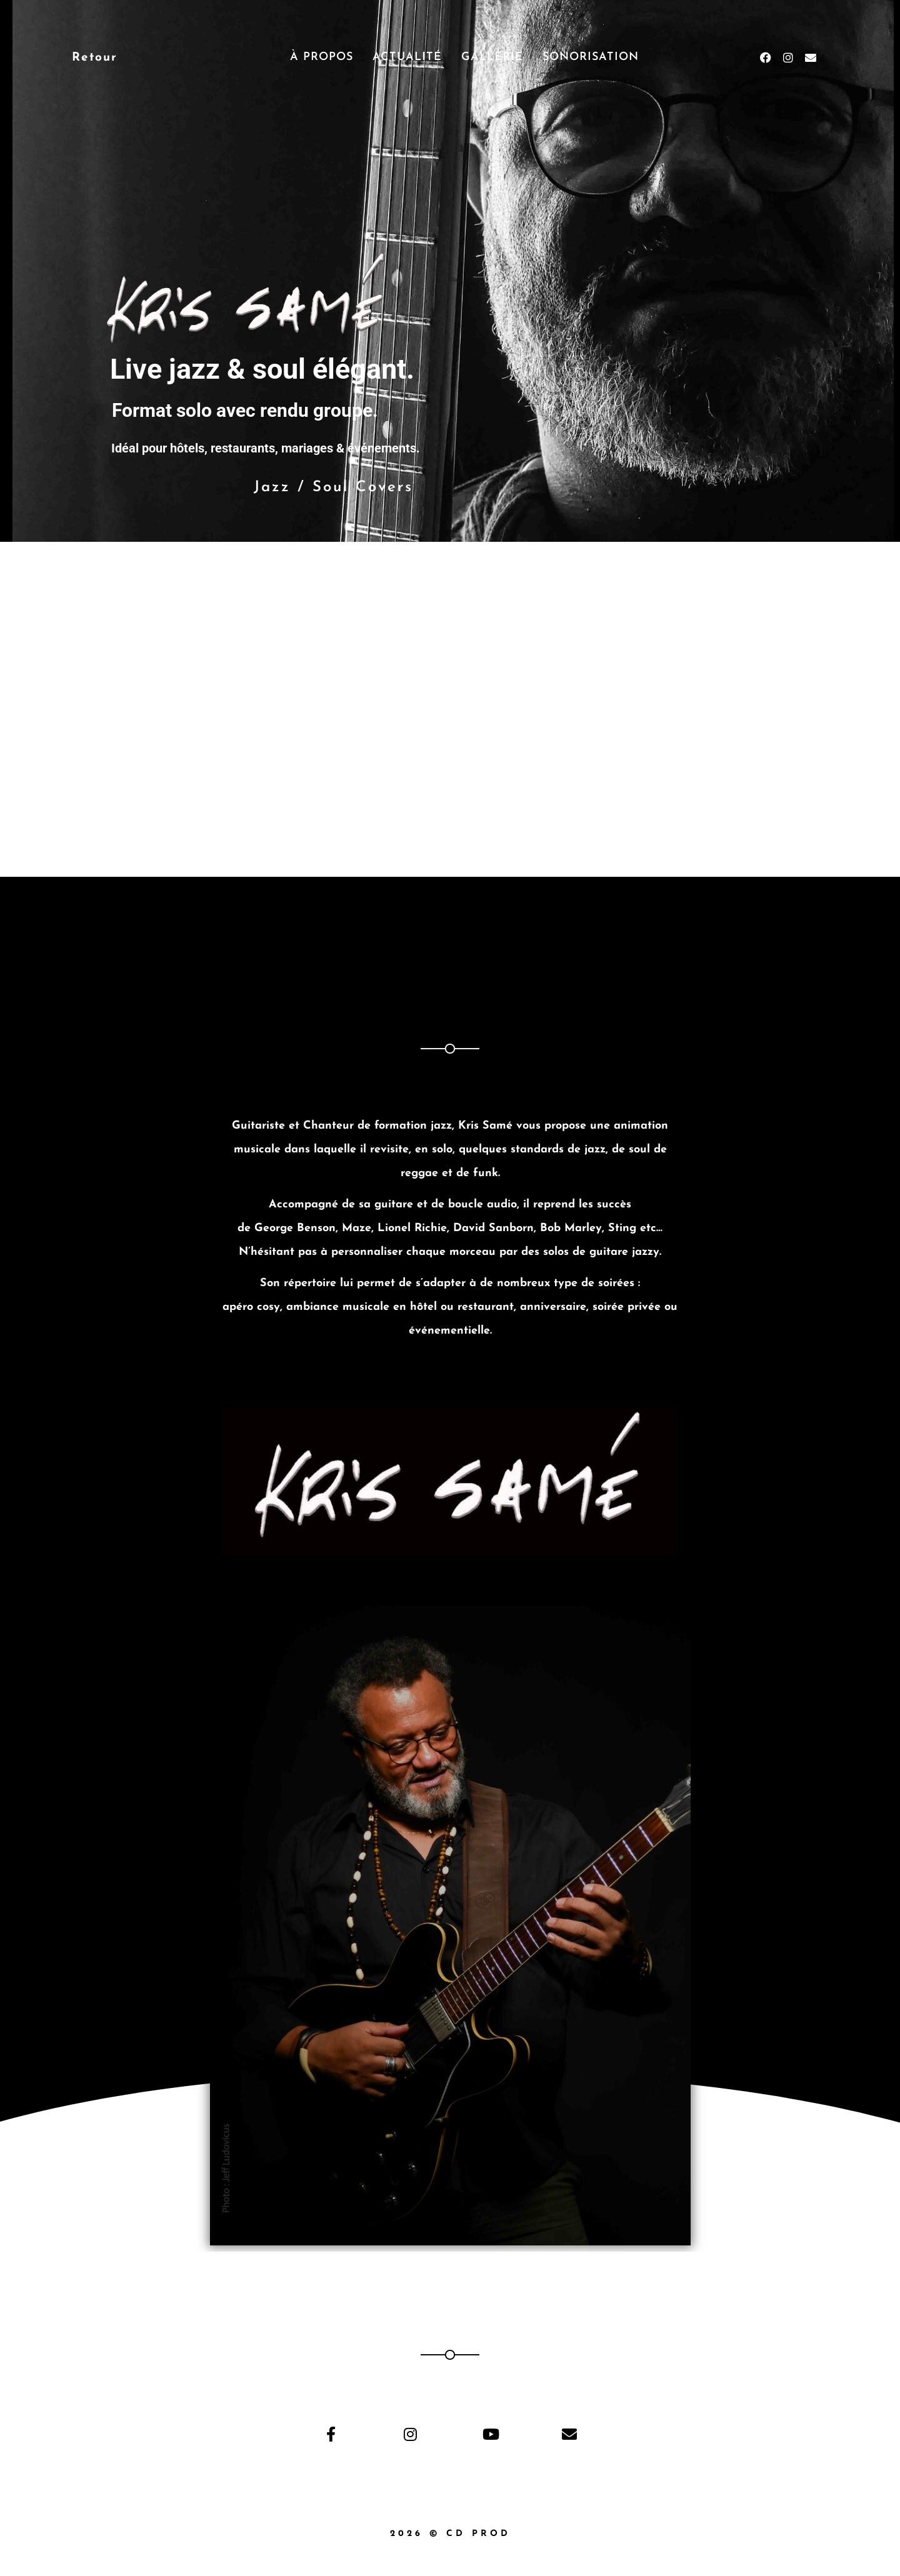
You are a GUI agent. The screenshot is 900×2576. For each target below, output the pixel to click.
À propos (321, 57)
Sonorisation (590, 57)
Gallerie (492, 57)
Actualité (407, 57)
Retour (95, 58)
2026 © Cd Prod (450, 2534)
